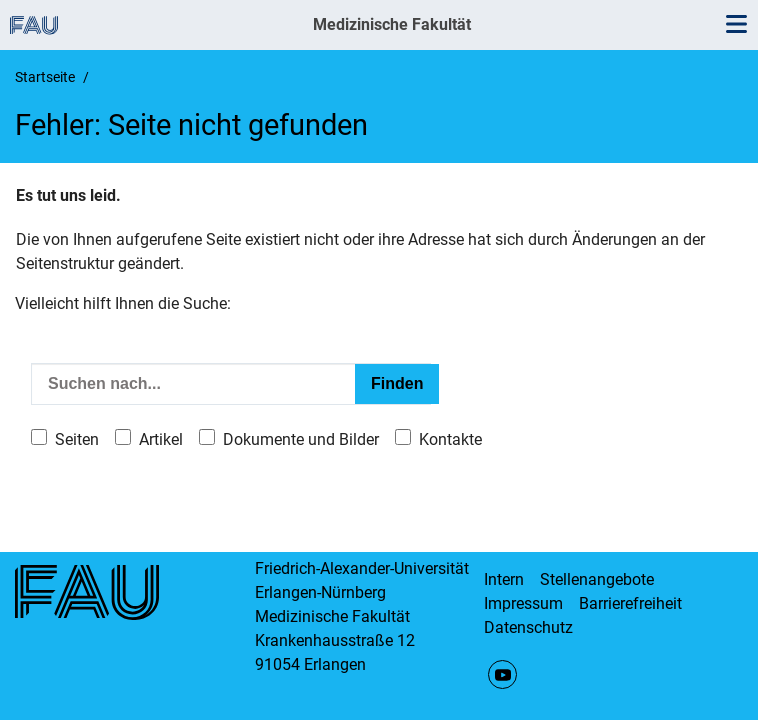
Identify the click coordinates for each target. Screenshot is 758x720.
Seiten (77, 439)
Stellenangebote (597, 579)
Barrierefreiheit (630, 603)
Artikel (161, 439)
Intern (504, 579)
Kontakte (450, 439)
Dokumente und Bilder (301, 439)
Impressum (523, 603)
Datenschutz (528, 627)
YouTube (502, 674)
